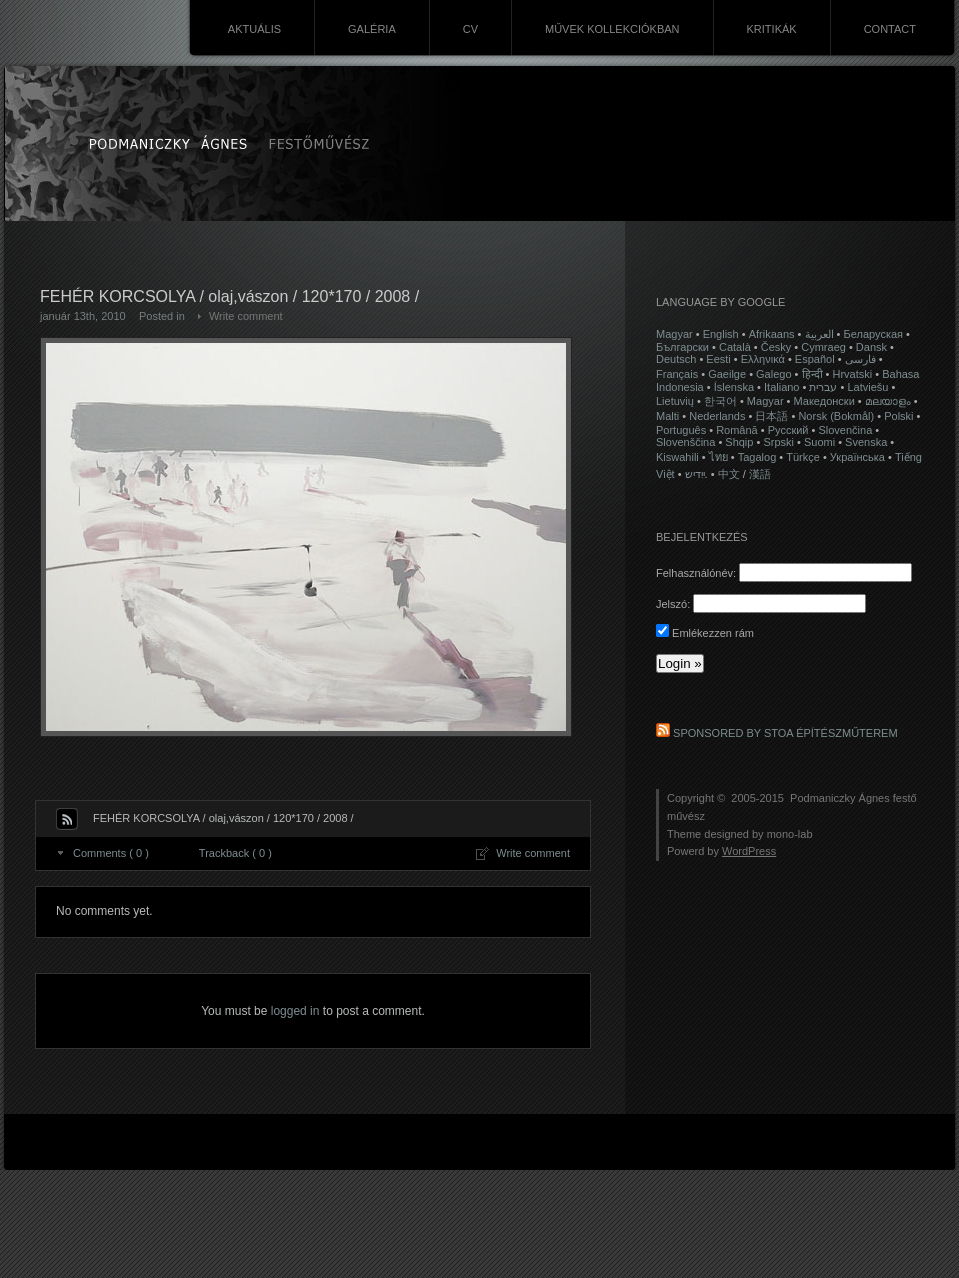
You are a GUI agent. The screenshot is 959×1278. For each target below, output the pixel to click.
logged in (295, 1011)
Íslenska (734, 387)
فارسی (860, 359)
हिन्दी (812, 374)
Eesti (718, 359)
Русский (788, 430)
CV (470, 29)
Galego (773, 374)
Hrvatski (852, 374)
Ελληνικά (763, 359)
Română (737, 430)
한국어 (720, 401)
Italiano (781, 387)
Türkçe (803, 457)
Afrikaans (772, 334)
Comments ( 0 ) (111, 853)
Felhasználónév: (696, 573)
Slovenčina (845, 430)
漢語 (760, 474)
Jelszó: (673, 604)
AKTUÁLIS (254, 29)
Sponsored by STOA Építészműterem (785, 733)
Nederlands (717, 416)
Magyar (674, 334)
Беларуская (874, 334)
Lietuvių (675, 401)
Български (682, 347)
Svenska (866, 442)
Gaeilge (727, 374)
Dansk (871, 347)
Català (735, 347)
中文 (729, 474)
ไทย (718, 457)
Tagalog (757, 457)
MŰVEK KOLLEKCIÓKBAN (612, 29)
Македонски (824, 401)
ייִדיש (695, 474)
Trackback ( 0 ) (235, 853)
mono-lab (790, 834)
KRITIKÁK (772, 29)
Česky (776, 347)
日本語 (771, 416)
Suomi (819, 442)
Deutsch (676, 359)
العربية (819, 334)
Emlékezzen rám (705, 633)
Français (677, 374)
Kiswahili (677, 457)
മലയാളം (888, 401)
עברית (823, 387)
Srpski (778, 442)
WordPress (749, 851)
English (721, 334)
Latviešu (867, 387)
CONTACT (890, 29)
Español (815, 359)
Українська (857, 457)
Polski (898, 416)
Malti (667, 416)
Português (681, 430)
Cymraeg (823, 347)
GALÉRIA (372, 29)
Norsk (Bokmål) (836, 416)
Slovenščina (685, 442)
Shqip (739, 442)
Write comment (246, 316)
